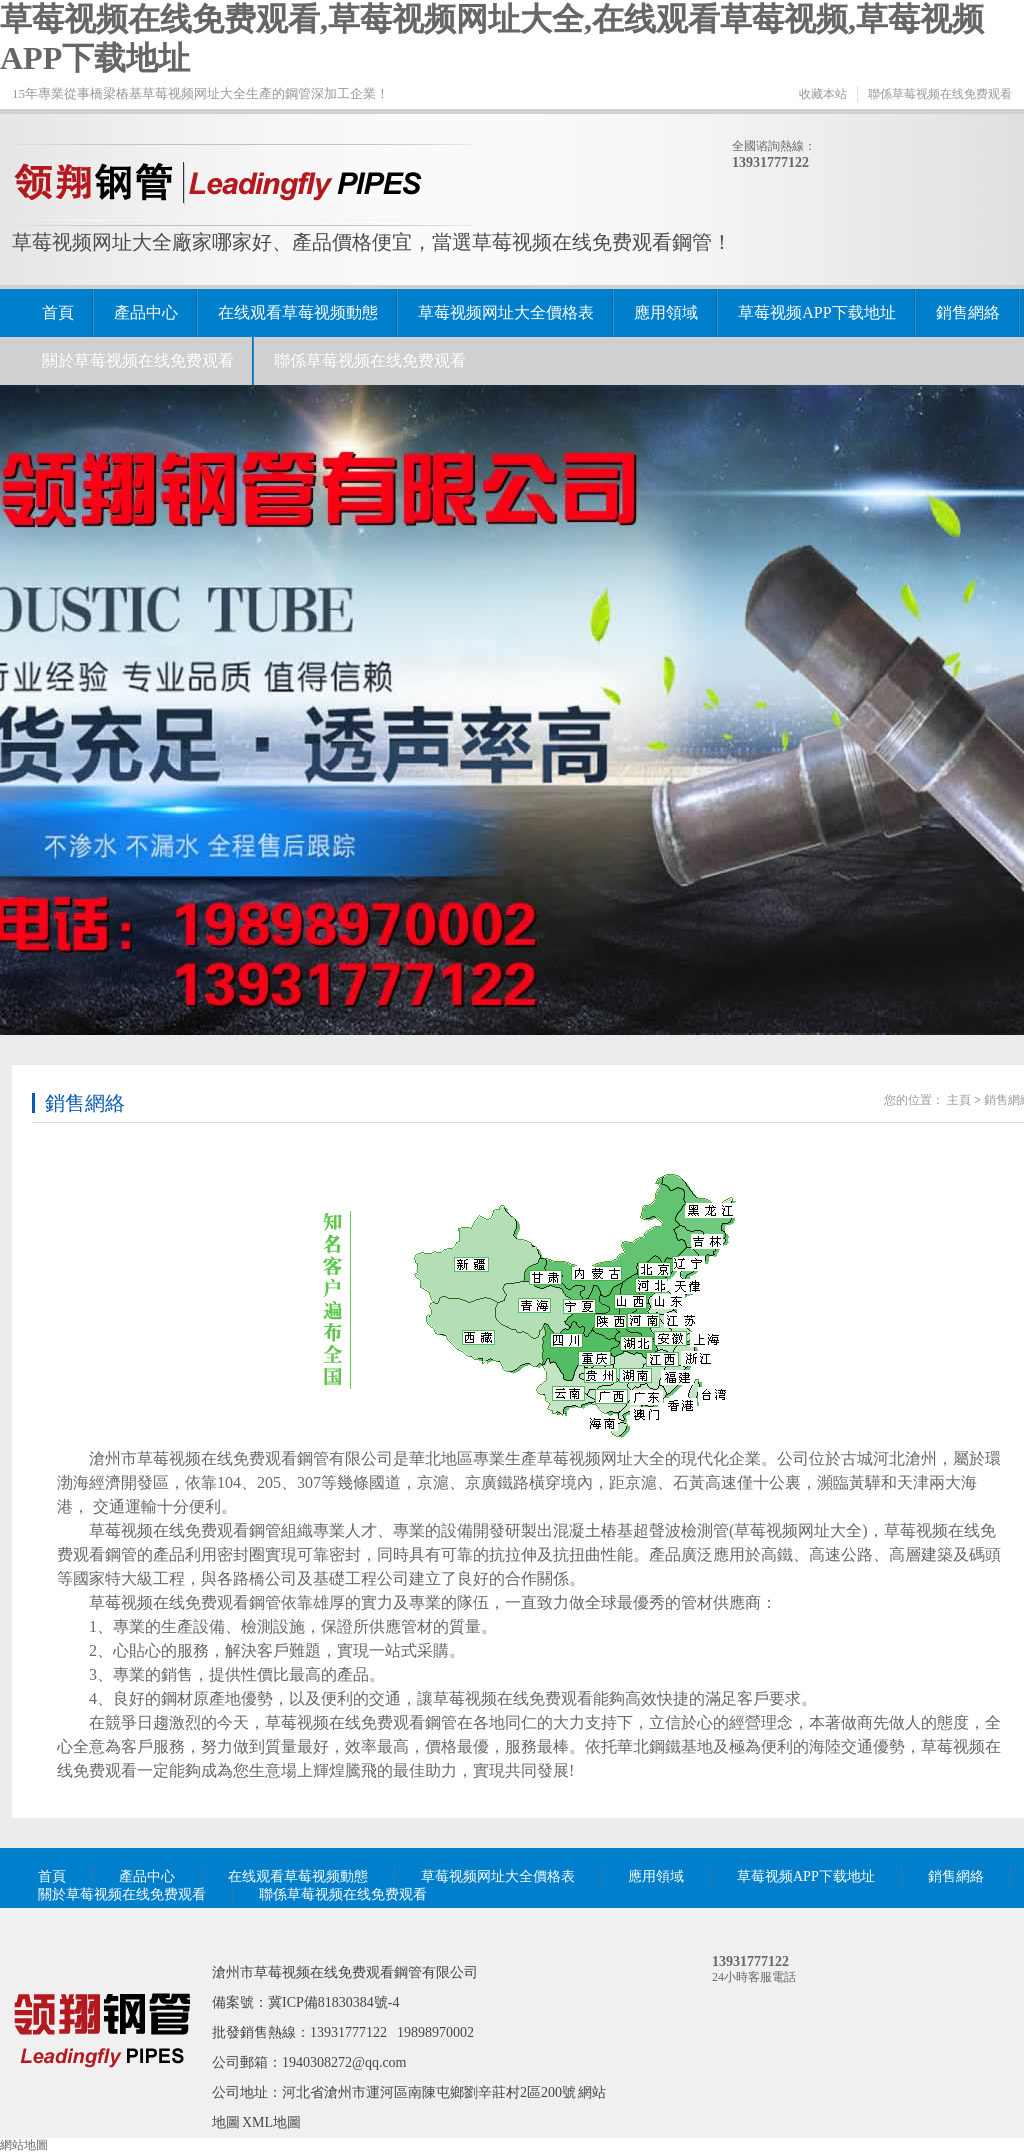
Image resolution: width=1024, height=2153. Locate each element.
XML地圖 (271, 2122)
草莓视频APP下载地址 (816, 312)
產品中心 (146, 312)
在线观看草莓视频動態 (298, 312)
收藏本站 (823, 94)
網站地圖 (24, 2145)
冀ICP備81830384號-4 (333, 2002)
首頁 (58, 312)
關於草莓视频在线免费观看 (138, 360)
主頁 (959, 1100)
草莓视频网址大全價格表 (506, 312)
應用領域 (666, 312)
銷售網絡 (968, 312)
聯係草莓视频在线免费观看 (940, 94)
